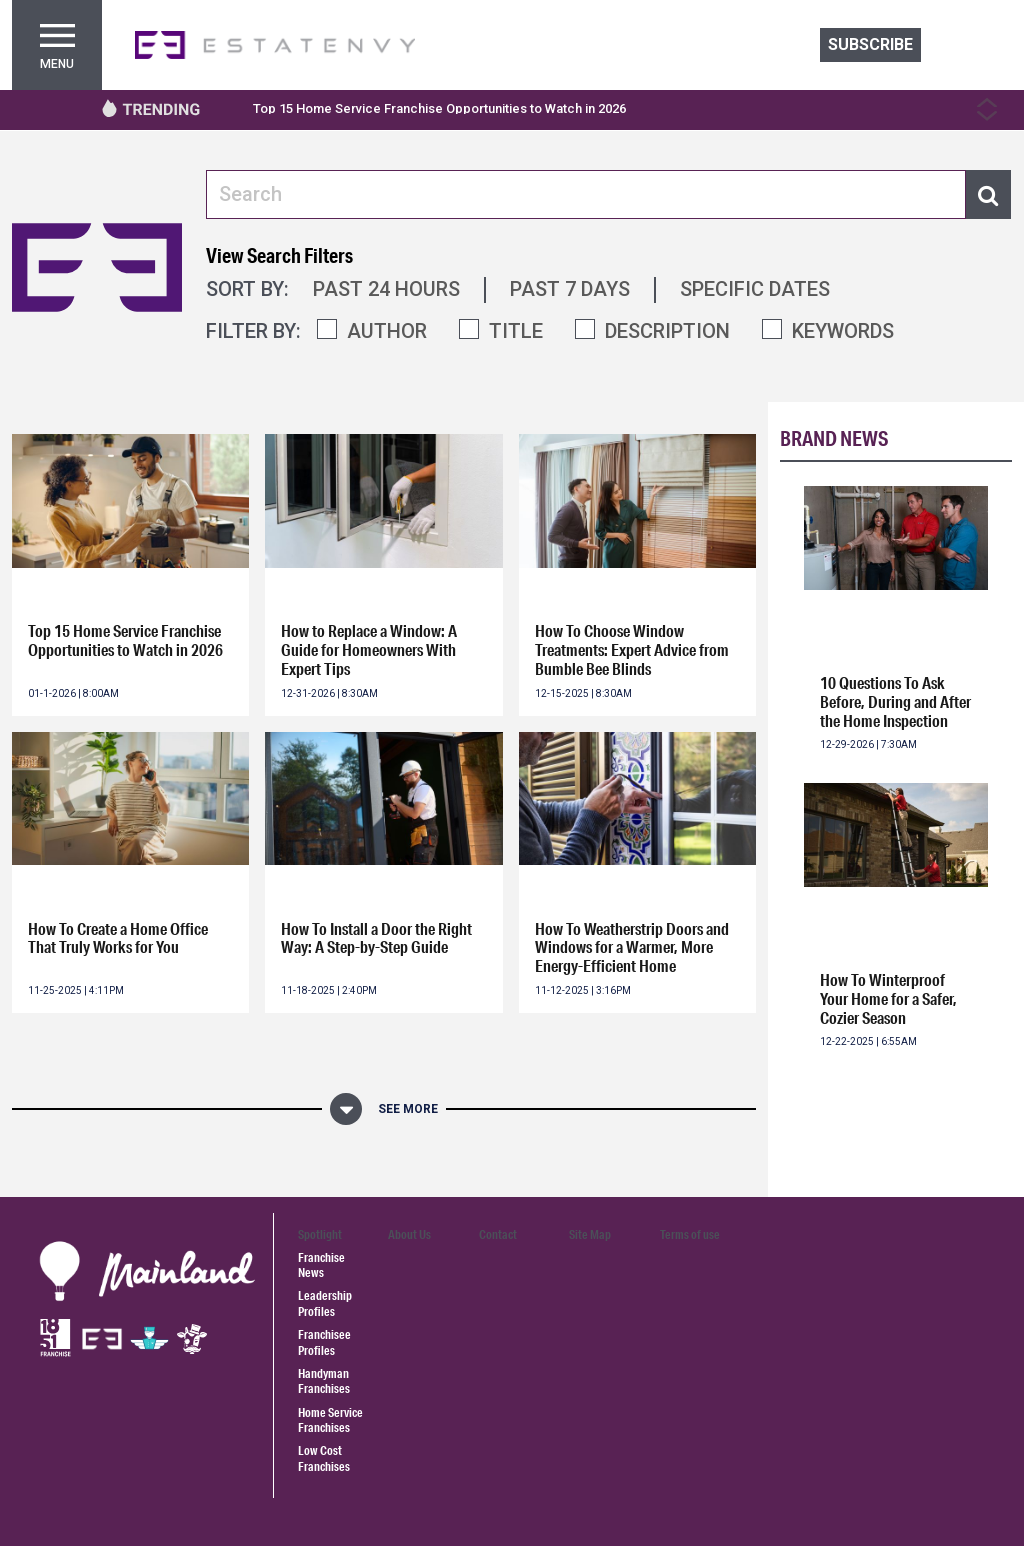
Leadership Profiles (325, 1303)
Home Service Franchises (330, 1420)
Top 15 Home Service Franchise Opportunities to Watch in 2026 (439, 108)
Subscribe (870, 44)
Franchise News (321, 1265)
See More (408, 1109)
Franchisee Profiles (324, 1342)
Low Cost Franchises (324, 1458)
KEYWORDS (843, 331)
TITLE (516, 331)
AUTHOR (387, 331)
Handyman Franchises (324, 1381)
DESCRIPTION (667, 331)
